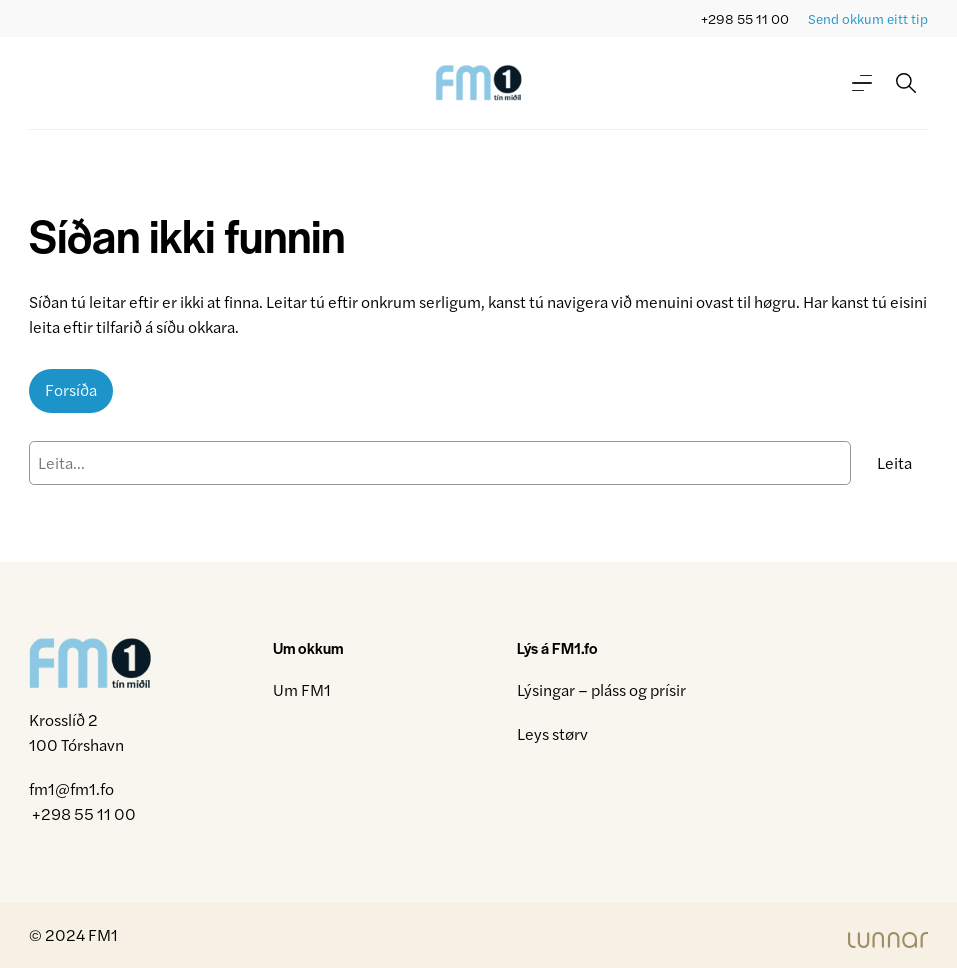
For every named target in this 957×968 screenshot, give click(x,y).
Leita (894, 462)
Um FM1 (302, 689)
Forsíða (71, 389)
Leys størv (552, 733)
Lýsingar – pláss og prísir (601, 689)
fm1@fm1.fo (71, 788)
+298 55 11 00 (745, 18)
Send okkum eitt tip (868, 18)
